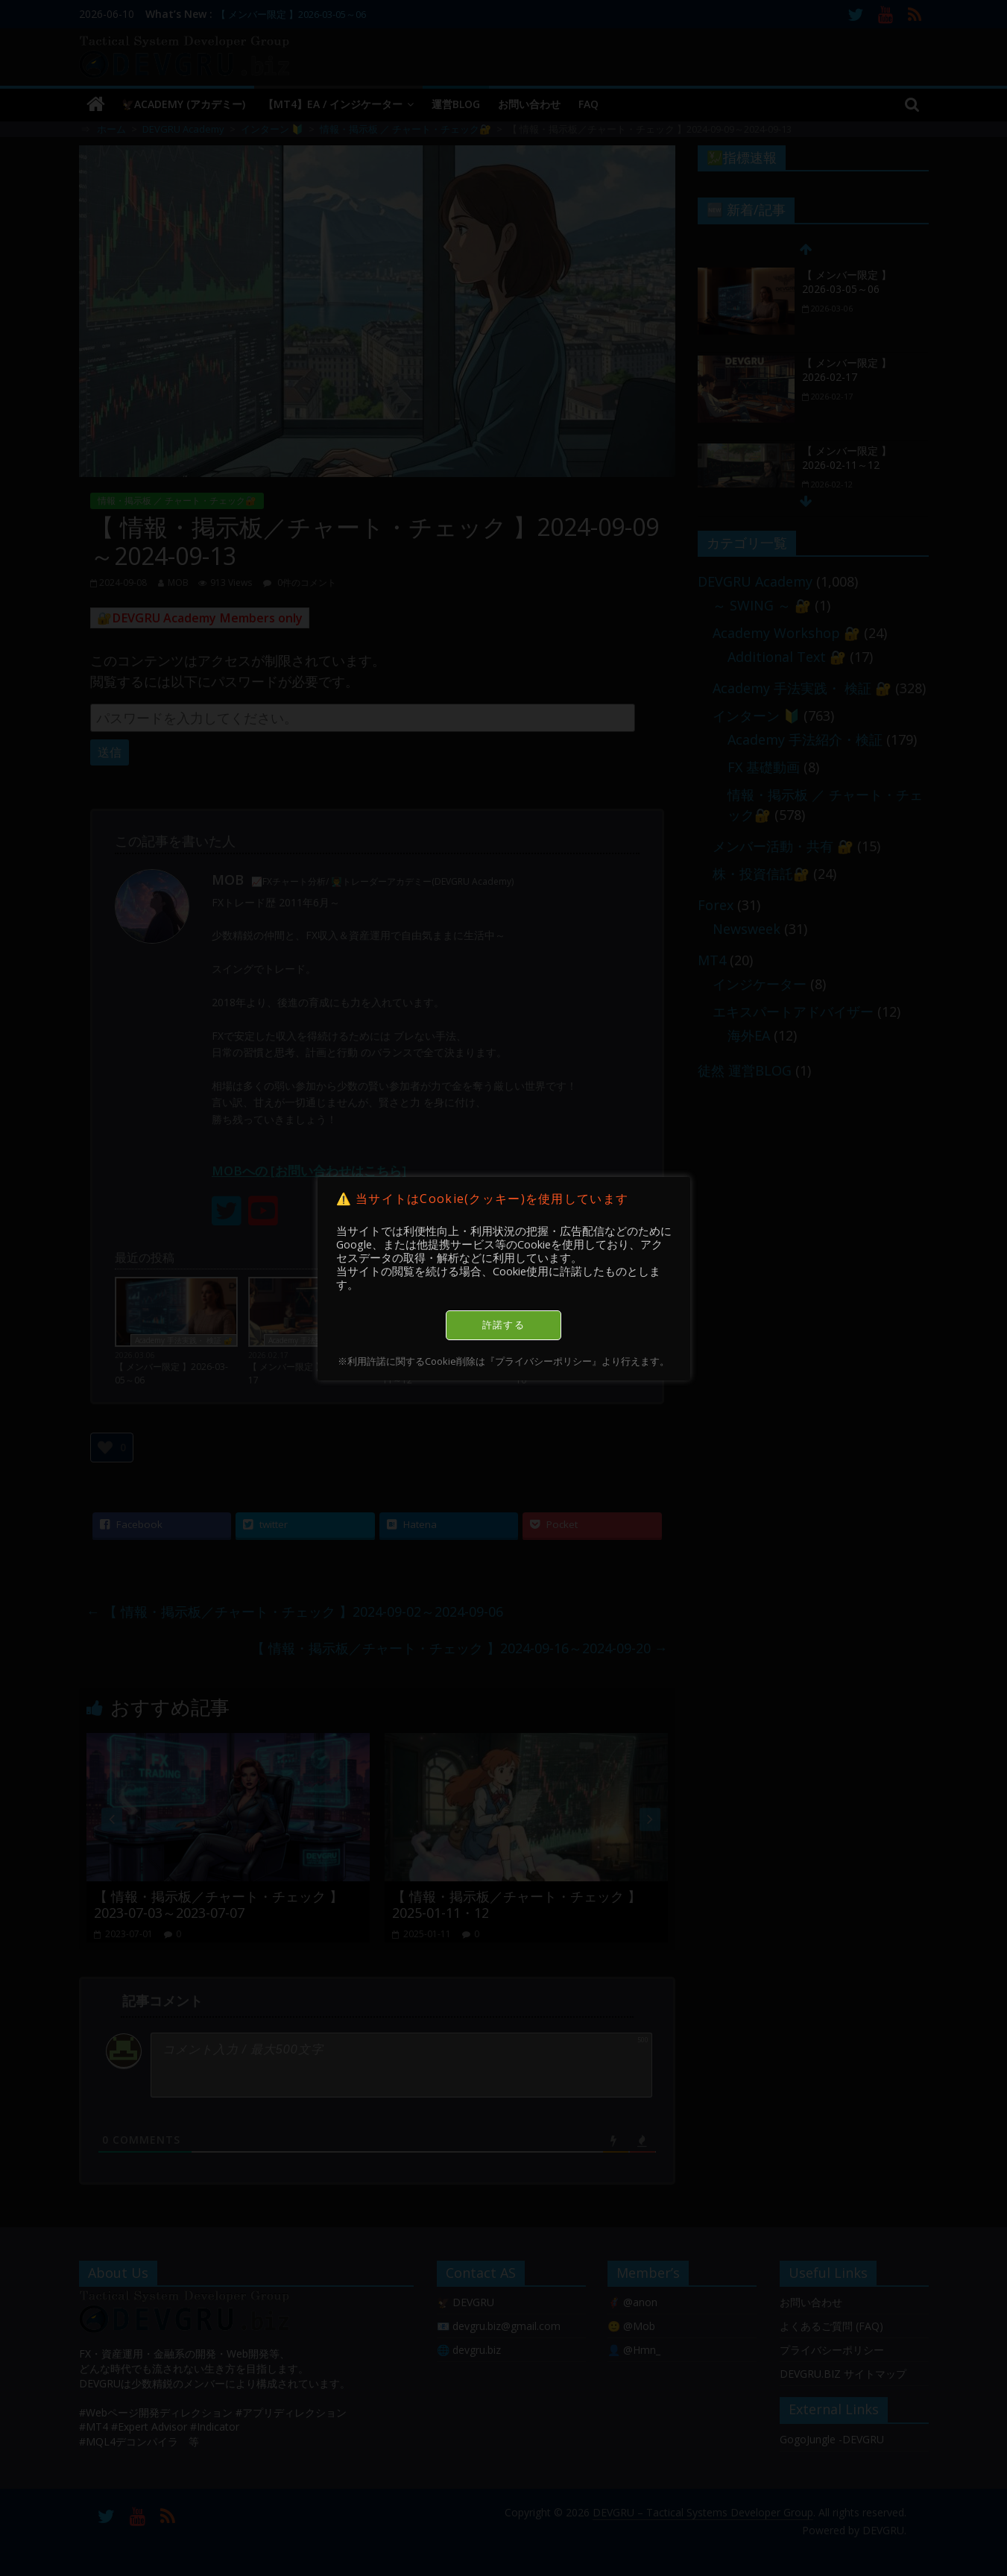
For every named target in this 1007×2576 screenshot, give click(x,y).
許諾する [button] (503, 1324)
